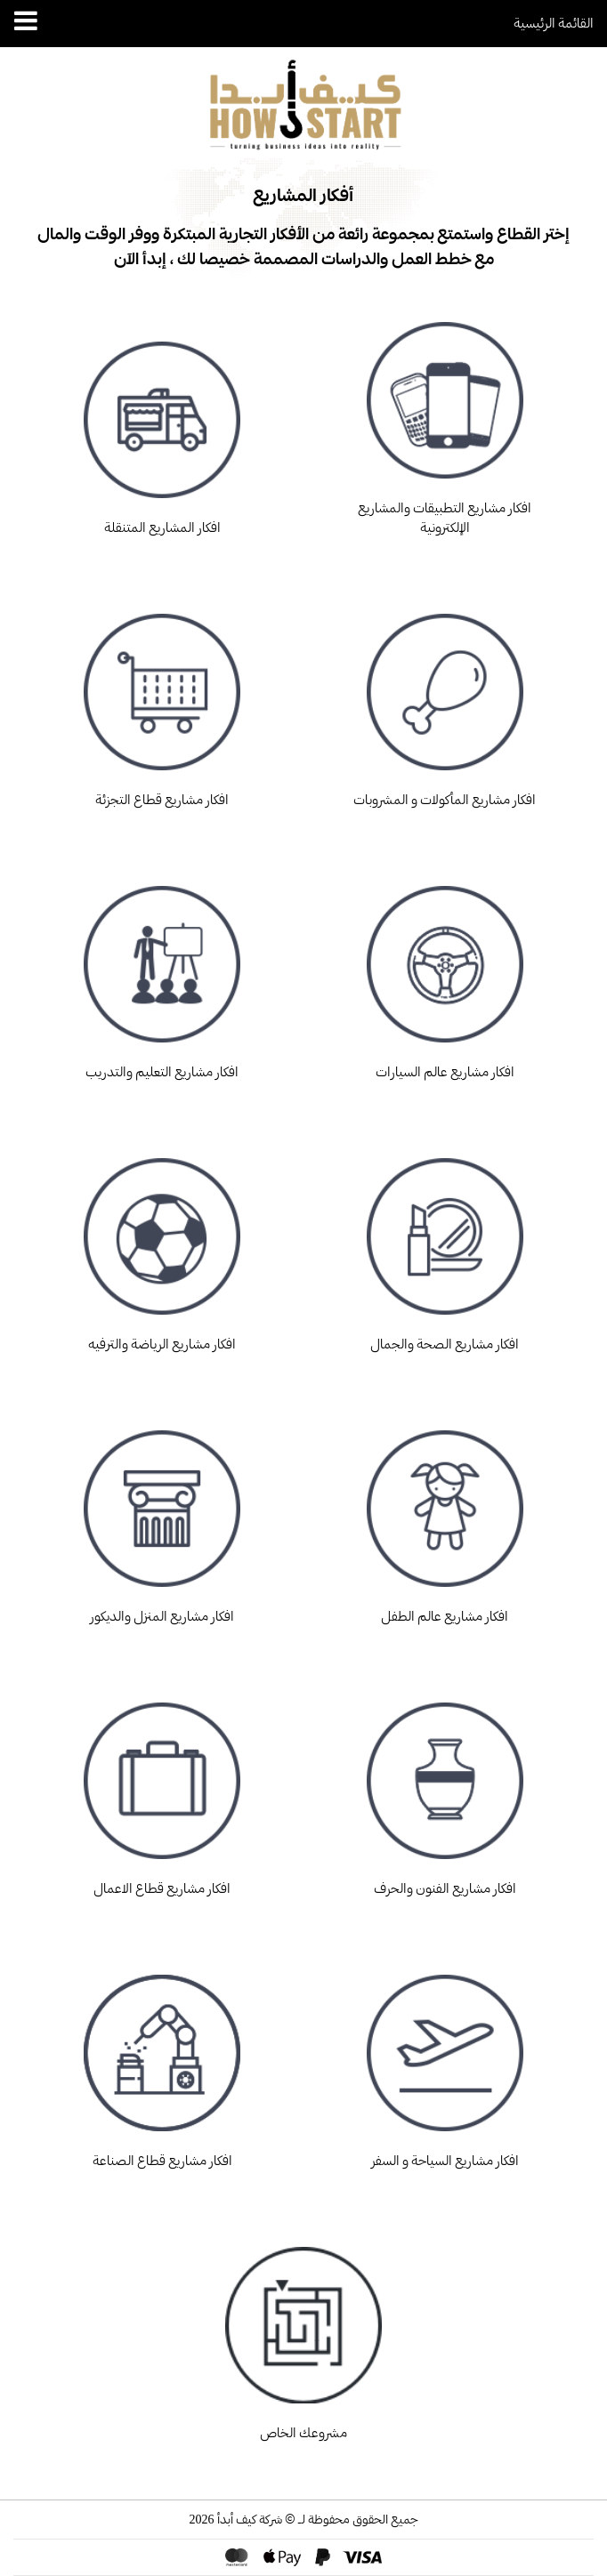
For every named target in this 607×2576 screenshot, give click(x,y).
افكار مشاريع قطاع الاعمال (162, 1789)
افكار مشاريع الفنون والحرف (445, 1789)
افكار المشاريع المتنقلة (162, 428)
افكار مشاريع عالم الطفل (445, 1517)
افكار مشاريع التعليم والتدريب (162, 973)
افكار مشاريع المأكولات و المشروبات (445, 701)
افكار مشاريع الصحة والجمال (445, 1245)
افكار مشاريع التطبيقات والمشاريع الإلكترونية (445, 418)
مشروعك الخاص (303, 2334)
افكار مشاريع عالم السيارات (445, 973)
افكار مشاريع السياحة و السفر (445, 2062)
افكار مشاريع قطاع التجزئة (162, 701)
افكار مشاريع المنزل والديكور (162, 1517)
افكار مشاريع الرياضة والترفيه (162, 1245)
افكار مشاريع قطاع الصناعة (162, 2062)
